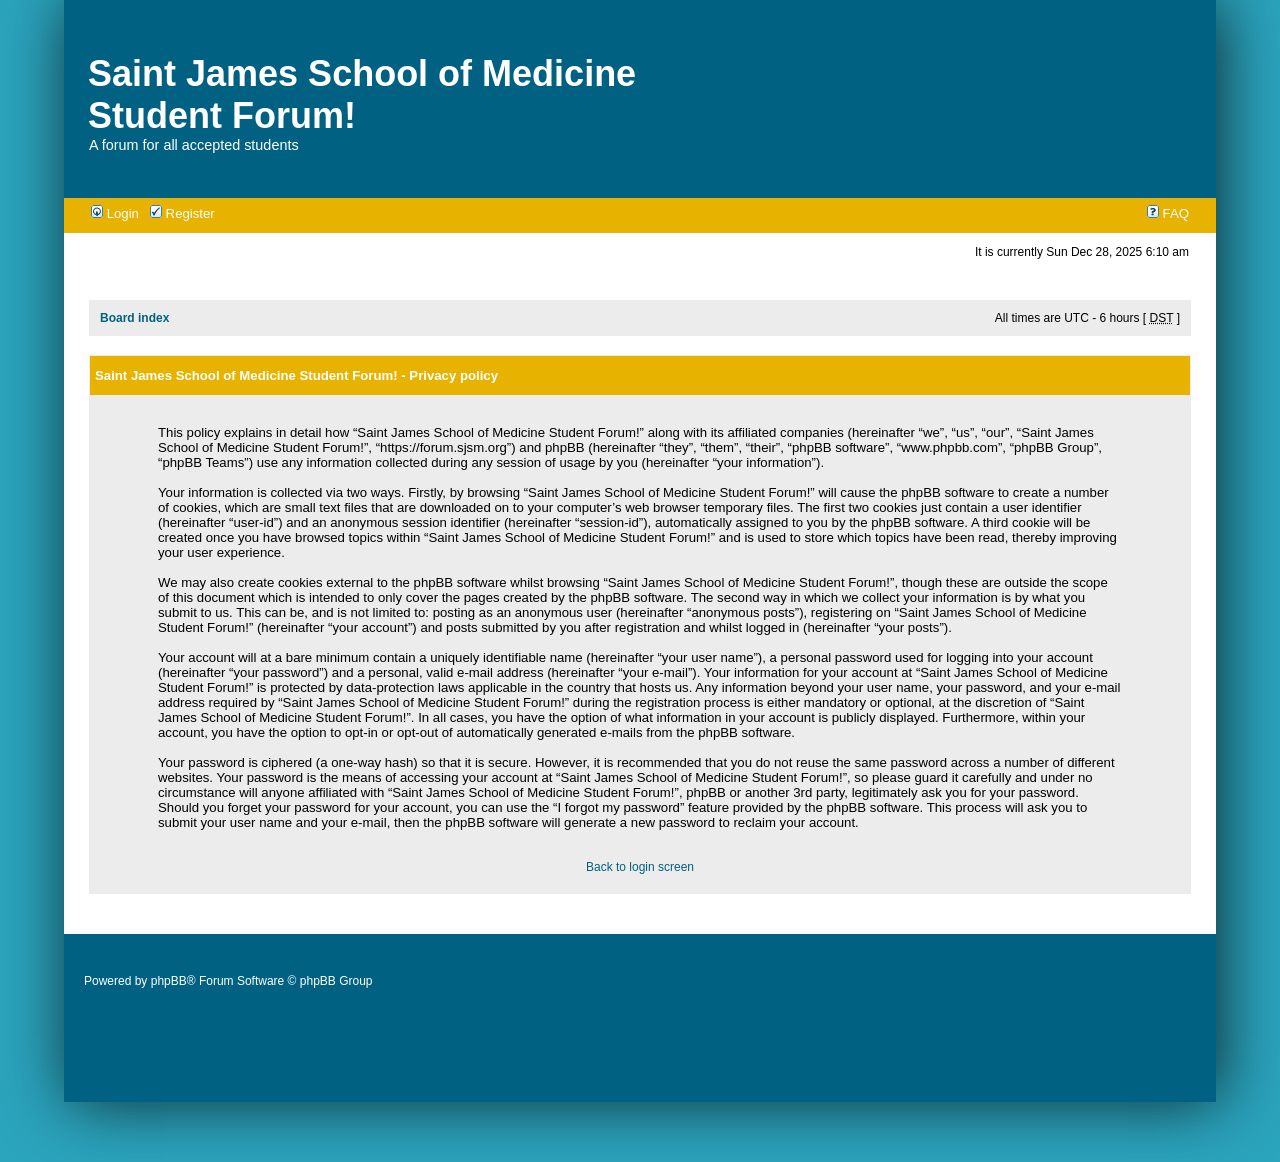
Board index (134, 318)
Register (182, 213)
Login (115, 213)
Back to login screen (640, 867)
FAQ (1168, 213)
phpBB (169, 981)
